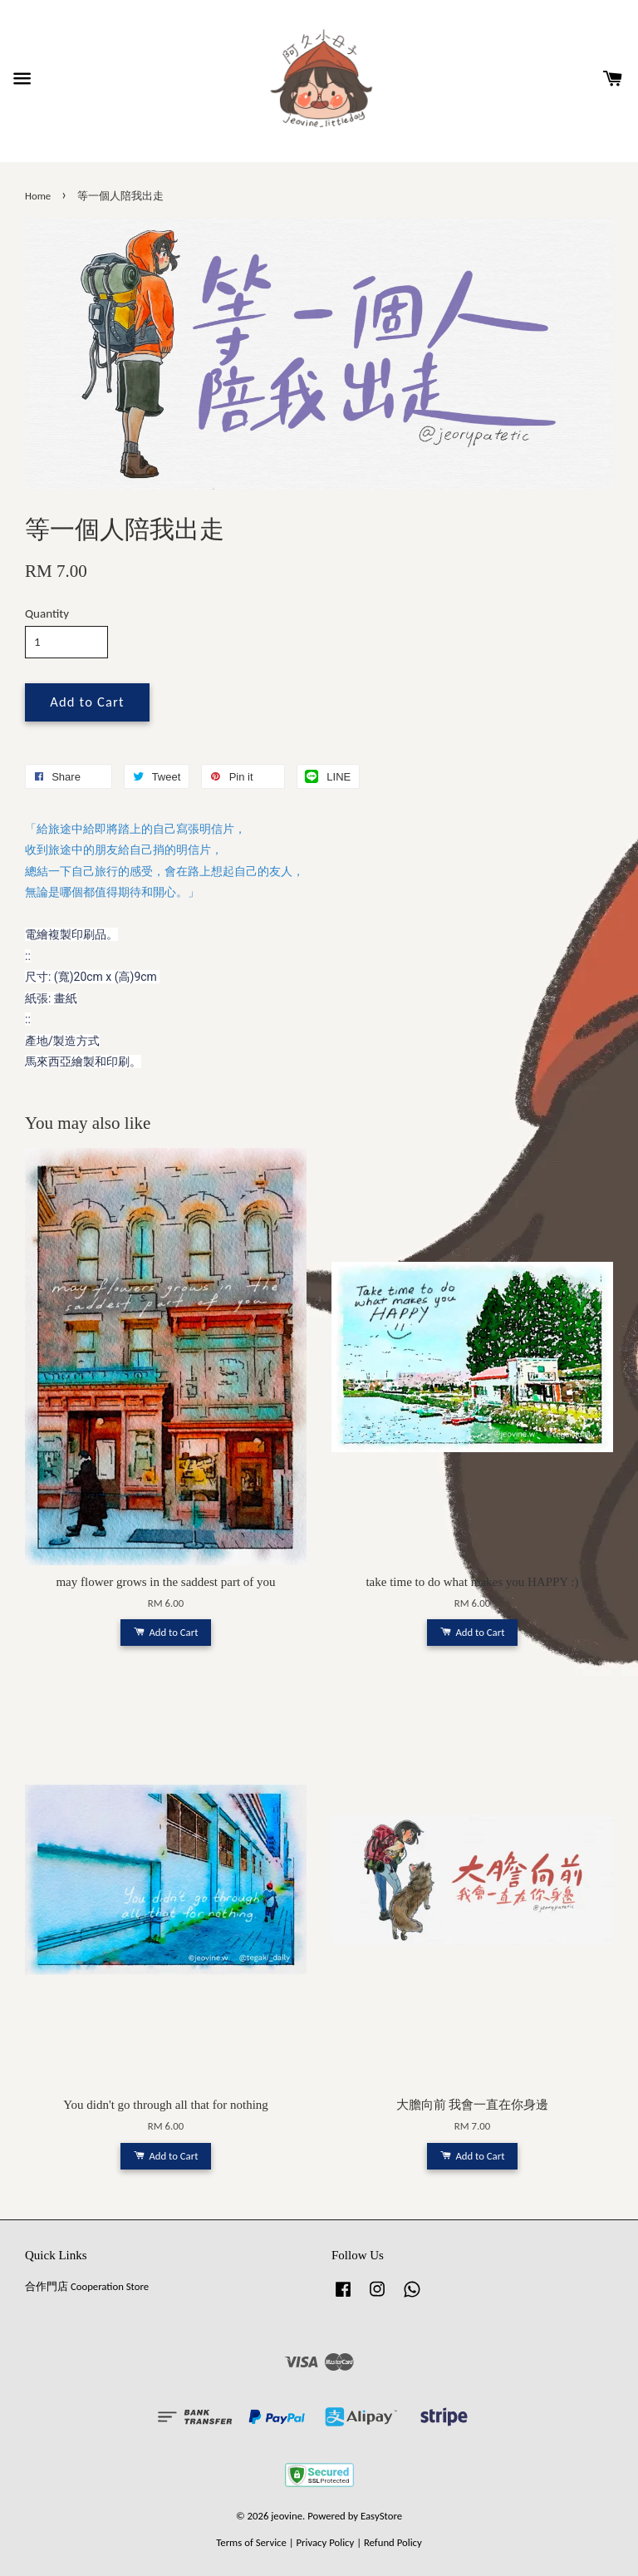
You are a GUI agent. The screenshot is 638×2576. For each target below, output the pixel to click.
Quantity (47, 613)
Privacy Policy (325, 2542)
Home (38, 196)
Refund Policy (393, 2542)
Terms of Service (251, 2542)
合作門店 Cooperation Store (87, 2286)
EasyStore (381, 2516)
